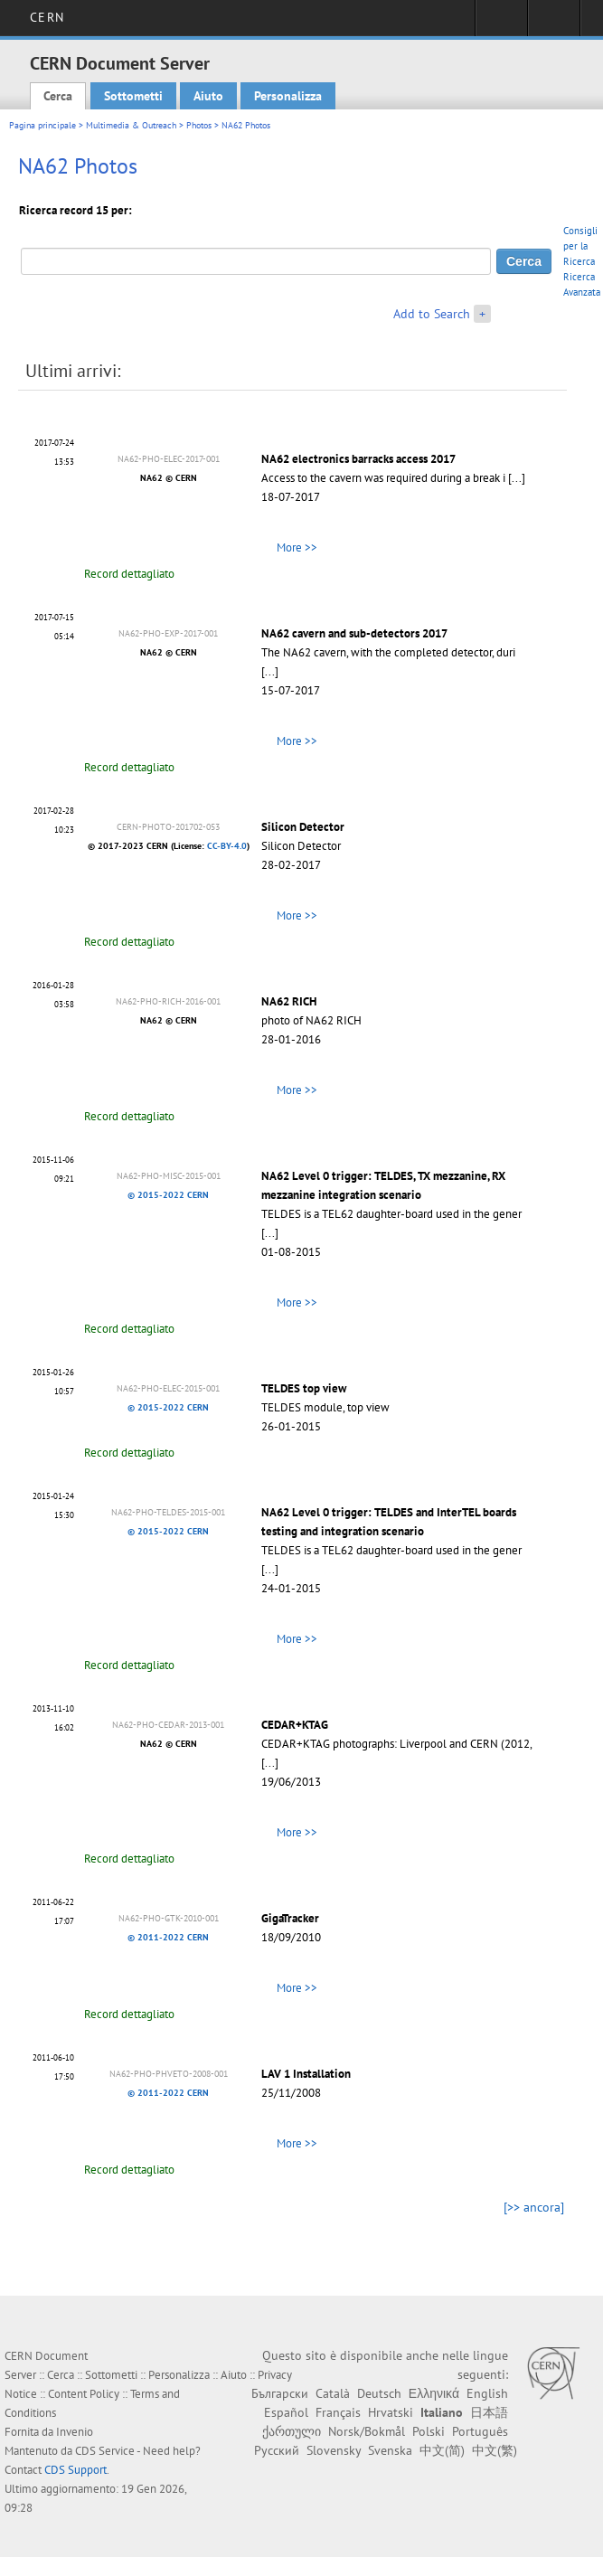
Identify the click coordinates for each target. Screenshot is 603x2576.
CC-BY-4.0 (227, 846)
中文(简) (442, 2450)
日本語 (489, 2412)
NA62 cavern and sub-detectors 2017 (354, 633)
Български (279, 2393)
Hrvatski (390, 2412)
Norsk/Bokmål (366, 2431)
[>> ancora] (534, 2207)
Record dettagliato (129, 573)
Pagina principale (42, 125)
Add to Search (431, 314)
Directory (553, 23)
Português (480, 2431)
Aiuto (208, 96)
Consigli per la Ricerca (580, 246)
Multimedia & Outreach (131, 125)
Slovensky (333, 2450)
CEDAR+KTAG (294, 1724)
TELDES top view (303, 1388)
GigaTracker (290, 1918)
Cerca (57, 96)
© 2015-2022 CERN (168, 1195)
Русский (276, 2450)
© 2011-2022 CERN (168, 1937)
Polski (428, 2431)
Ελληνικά (434, 2393)
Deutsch (379, 2393)
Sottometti (133, 96)
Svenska (390, 2450)
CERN (46, 17)
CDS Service (105, 2450)
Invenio (74, 2431)
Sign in (501, 23)
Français (338, 2412)
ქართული (291, 2431)
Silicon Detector (302, 827)
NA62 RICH (288, 1001)
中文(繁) (494, 2450)
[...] (516, 478)
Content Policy (83, 2393)
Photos (199, 125)
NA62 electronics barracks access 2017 (358, 459)
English (487, 2393)
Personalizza (288, 96)
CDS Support (75, 2469)
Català (333, 2393)
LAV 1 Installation (306, 2073)
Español (286, 2412)
